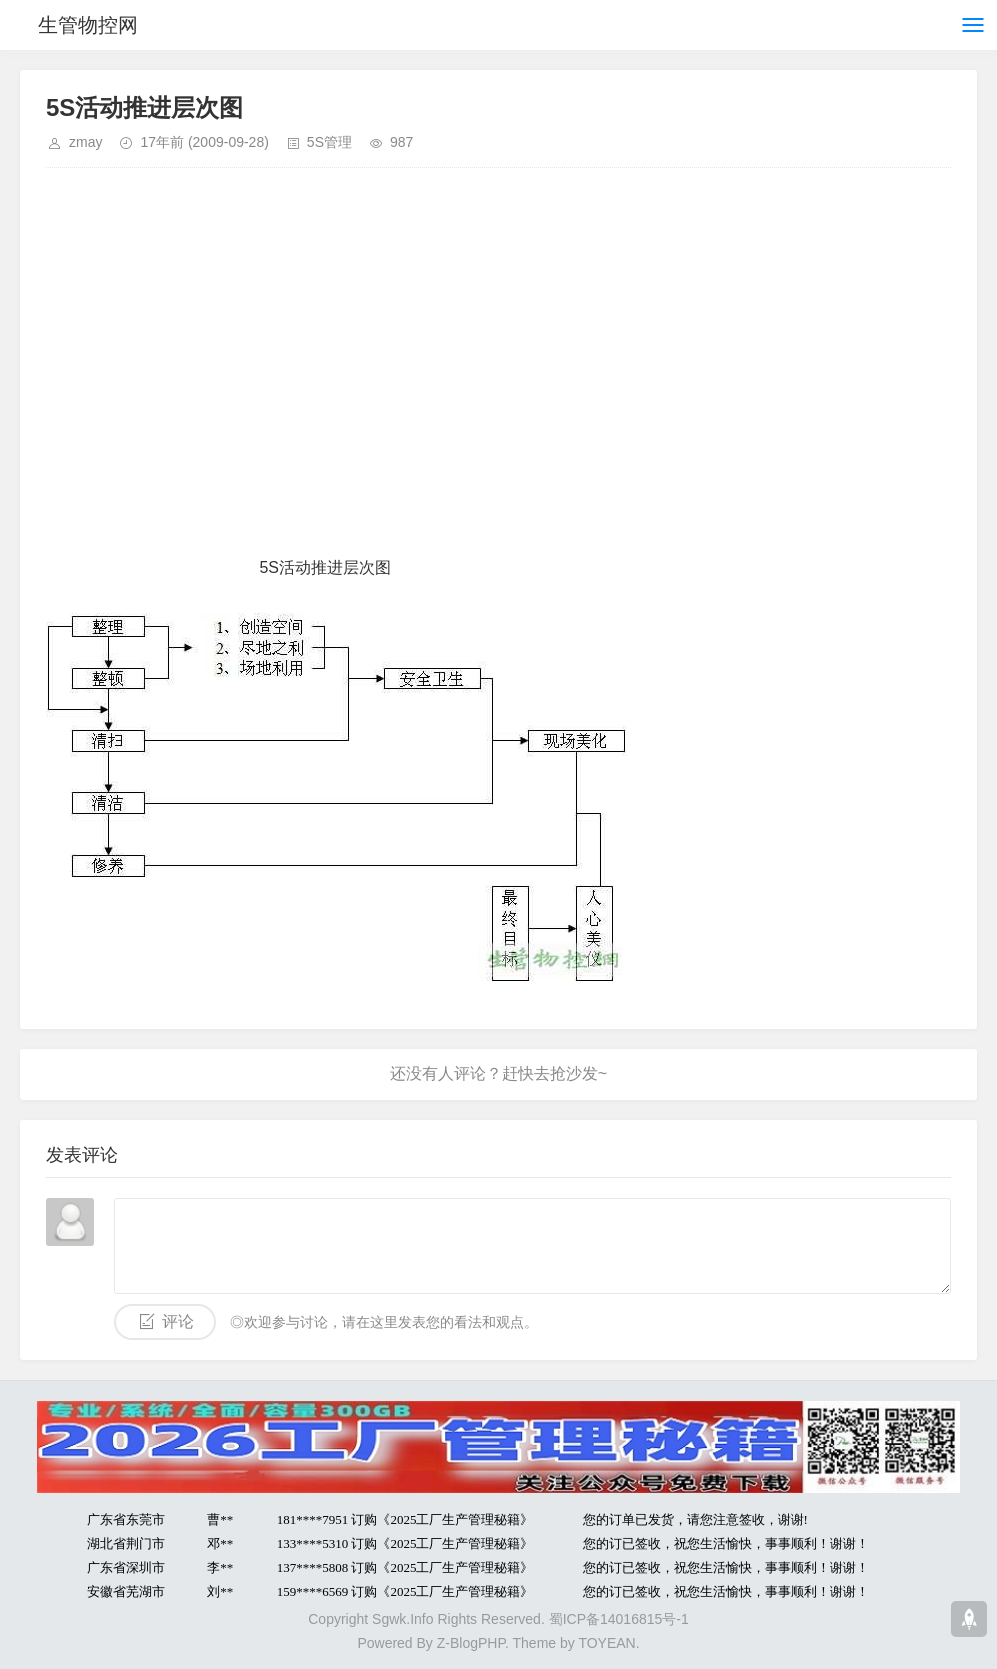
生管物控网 (88, 25)
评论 (178, 1321)
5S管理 (329, 142)
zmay (85, 142)
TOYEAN (606, 1643)
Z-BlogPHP (471, 1643)
